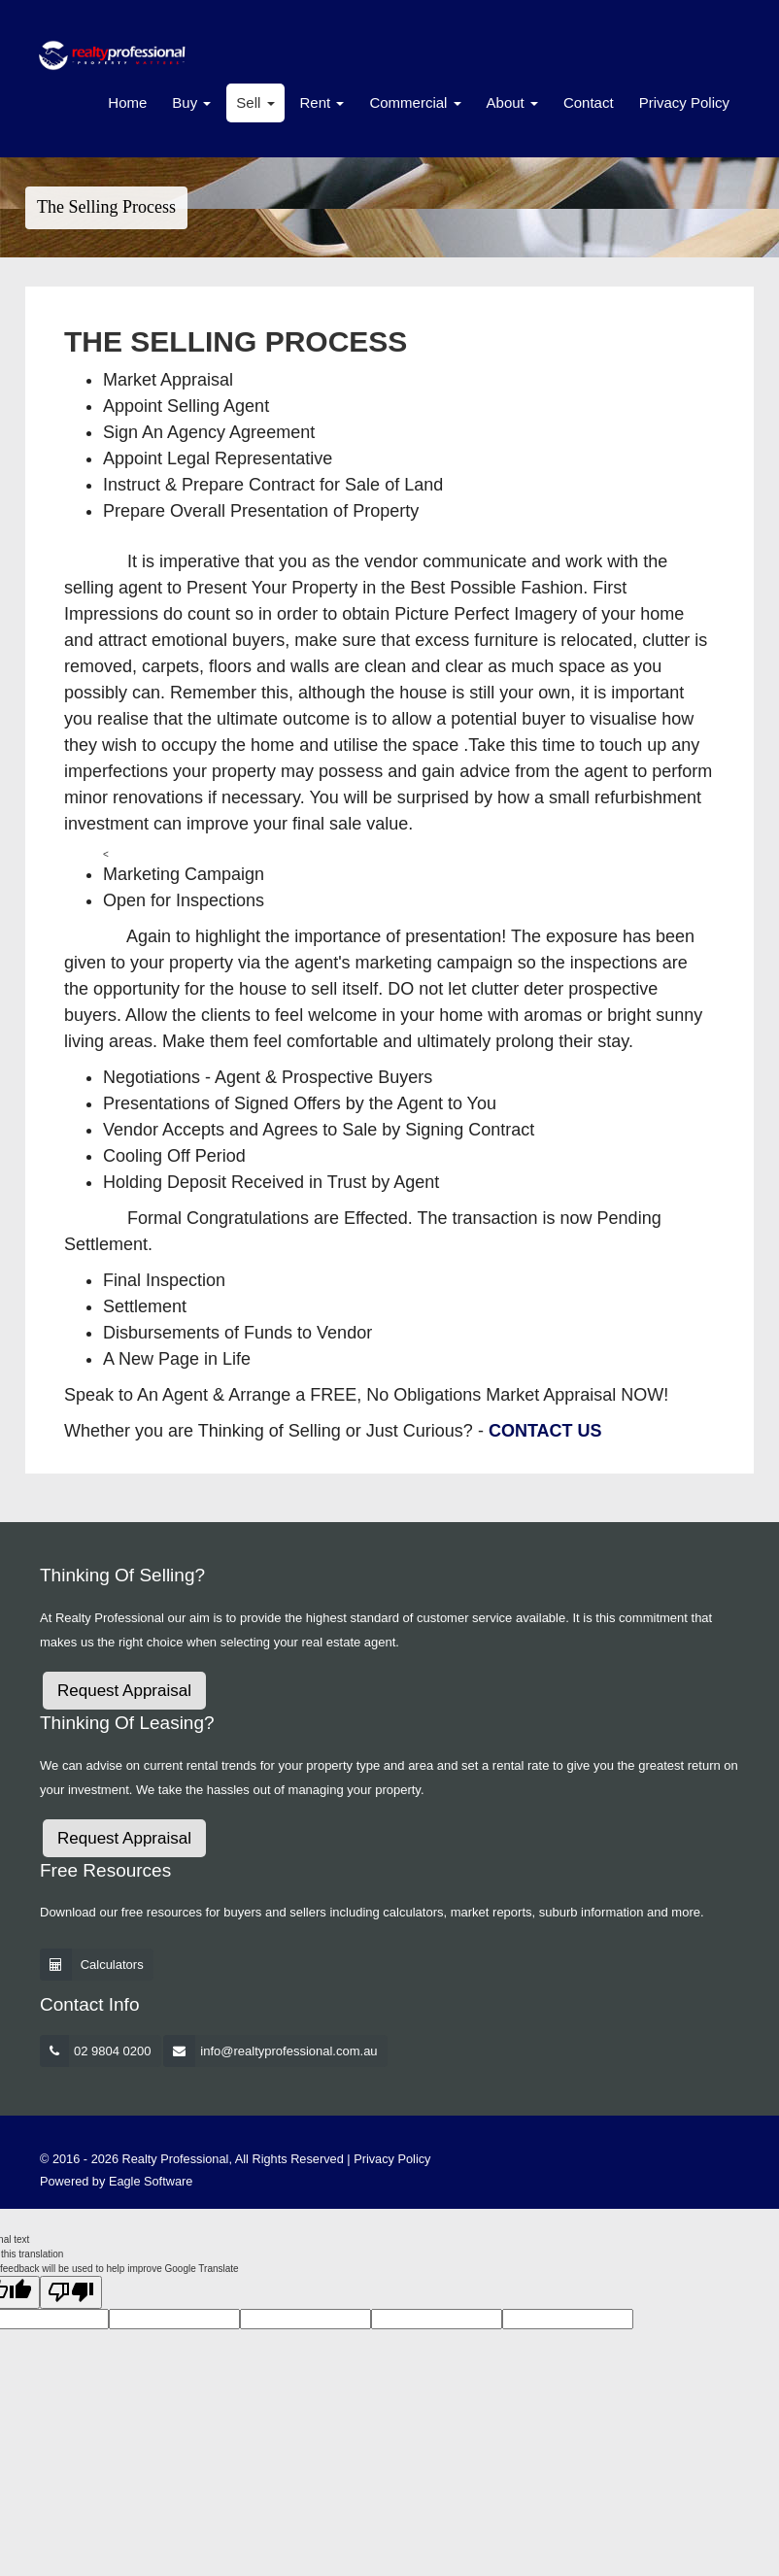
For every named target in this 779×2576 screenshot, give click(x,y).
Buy (191, 102)
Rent (322, 102)
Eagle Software (150, 2181)
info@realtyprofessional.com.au (288, 2051)
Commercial (414, 102)
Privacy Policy (684, 102)
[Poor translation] (71, 2292)
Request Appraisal (124, 1690)
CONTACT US (545, 1431)
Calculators (112, 1964)
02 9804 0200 (113, 2051)
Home (127, 102)
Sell (255, 102)
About (512, 102)
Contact (588, 102)
